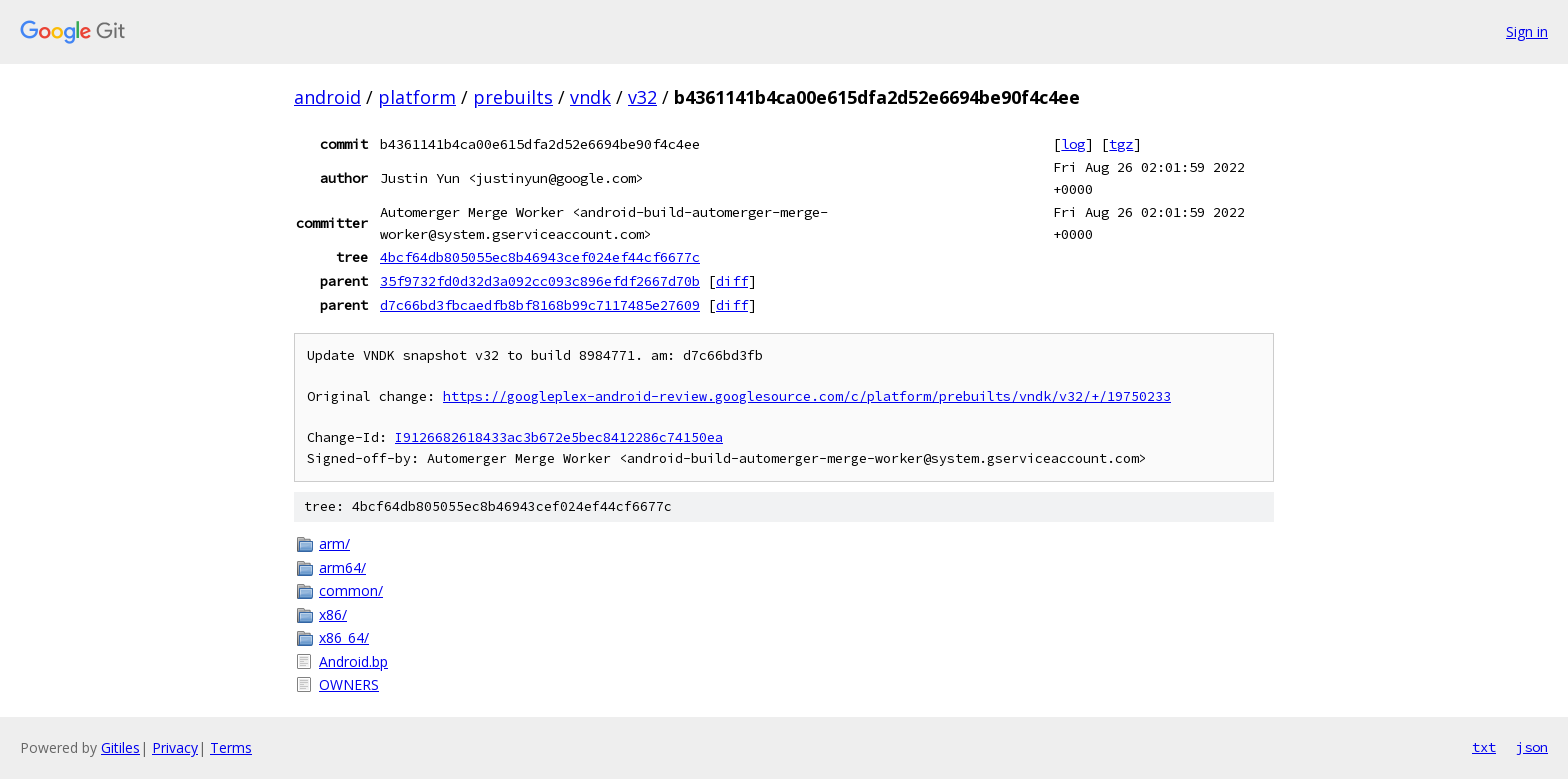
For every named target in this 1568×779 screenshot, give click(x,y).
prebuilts (513, 97)
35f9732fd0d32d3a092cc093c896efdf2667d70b (540, 281)
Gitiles (120, 747)
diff (732, 281)
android (327, 97)
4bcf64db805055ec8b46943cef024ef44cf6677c (540, 257)
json (1532, 747)
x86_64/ (344, 637)
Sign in (1527, 31)
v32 (642, 97)
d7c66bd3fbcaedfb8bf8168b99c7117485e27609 (540, 305)
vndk (590, 97)
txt (1484, 747)
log (1073, 144)
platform (417, 97)
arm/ (334, 543)
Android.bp (353, 661)
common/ (351, 590)
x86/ (333, 614)
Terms (231, 747)
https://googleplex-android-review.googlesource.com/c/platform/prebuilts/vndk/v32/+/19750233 (807, 396)
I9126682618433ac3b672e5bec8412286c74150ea (559, 437)
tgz (1121, 144)
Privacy (175, 747)
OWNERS (349, 684)
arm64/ (342, 567)
